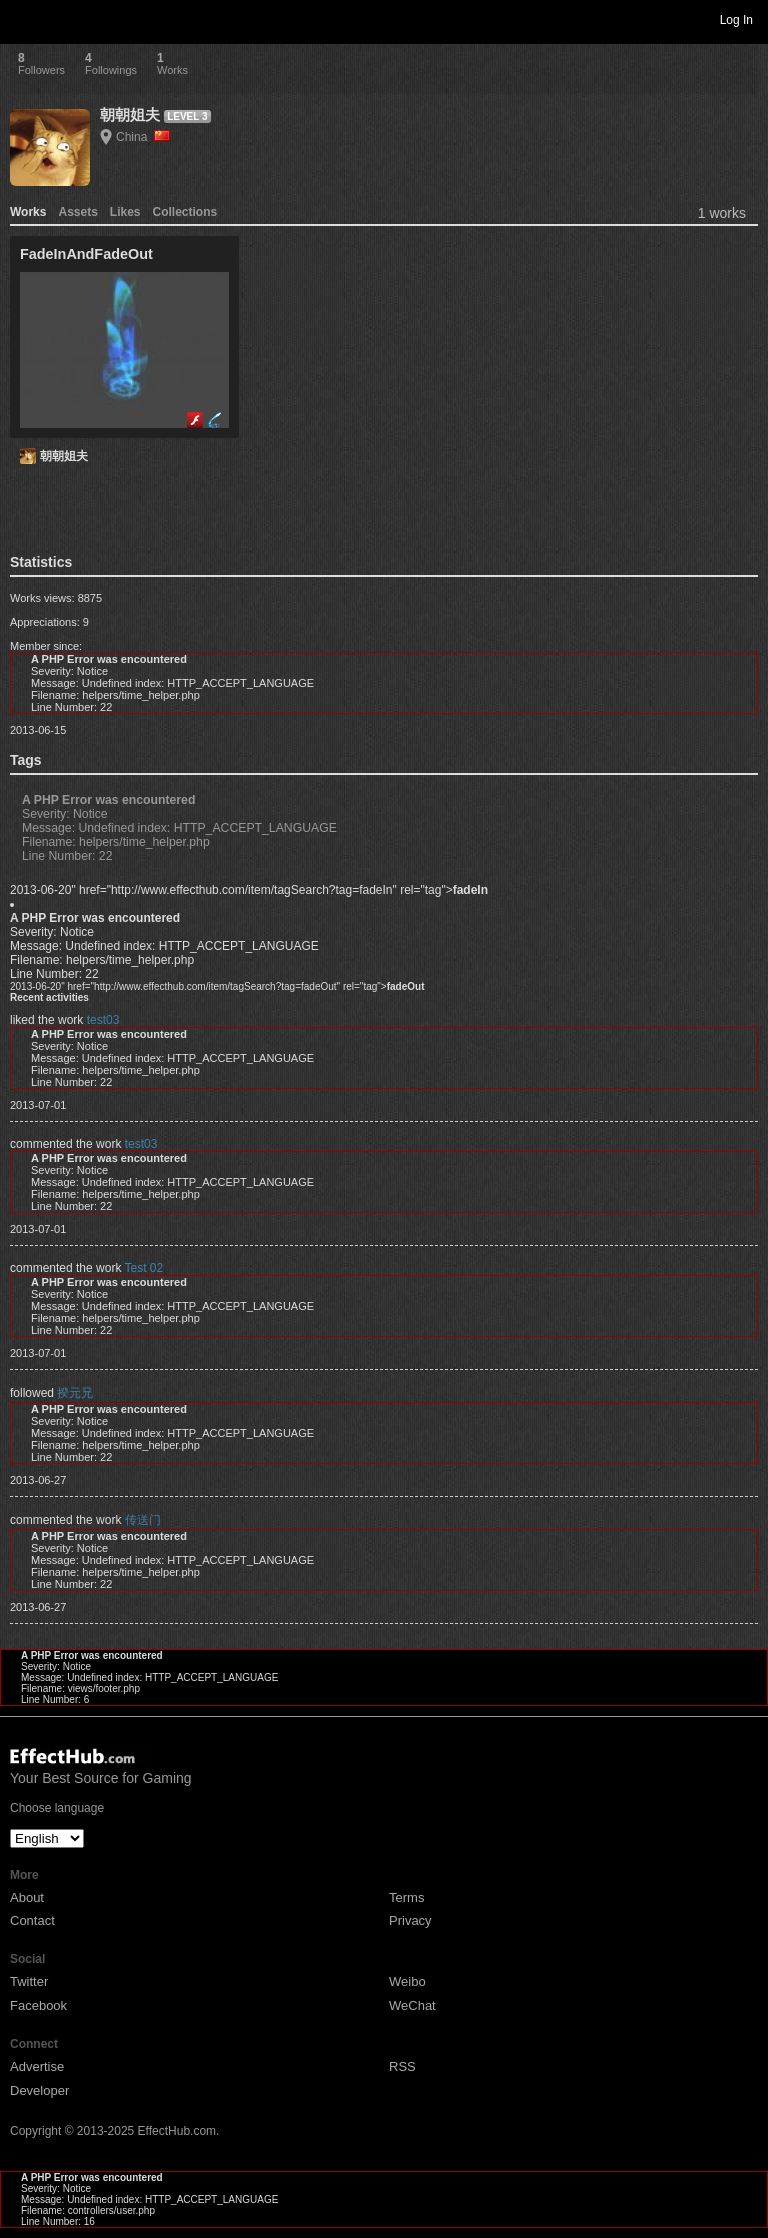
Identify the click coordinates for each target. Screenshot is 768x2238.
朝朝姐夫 (130, 114)
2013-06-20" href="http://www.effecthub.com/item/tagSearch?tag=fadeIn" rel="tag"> (249, 890)
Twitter (29, 1981)
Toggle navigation (24, 19)
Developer (39, 2090)
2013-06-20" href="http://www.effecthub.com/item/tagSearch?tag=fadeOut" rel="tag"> (217, 986)
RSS (402, 2066)
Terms (406, 1897)
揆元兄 (75, 1393)
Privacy (410, 1920)
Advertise (37, 2066)
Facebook (38, 2005)
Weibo (407, 1981)
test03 (103, 1020)
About (27, 1897)
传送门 (143, 1520)
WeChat (412, 2005)
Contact (32, 1920)
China (143, 137)
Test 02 (144, 1268)
